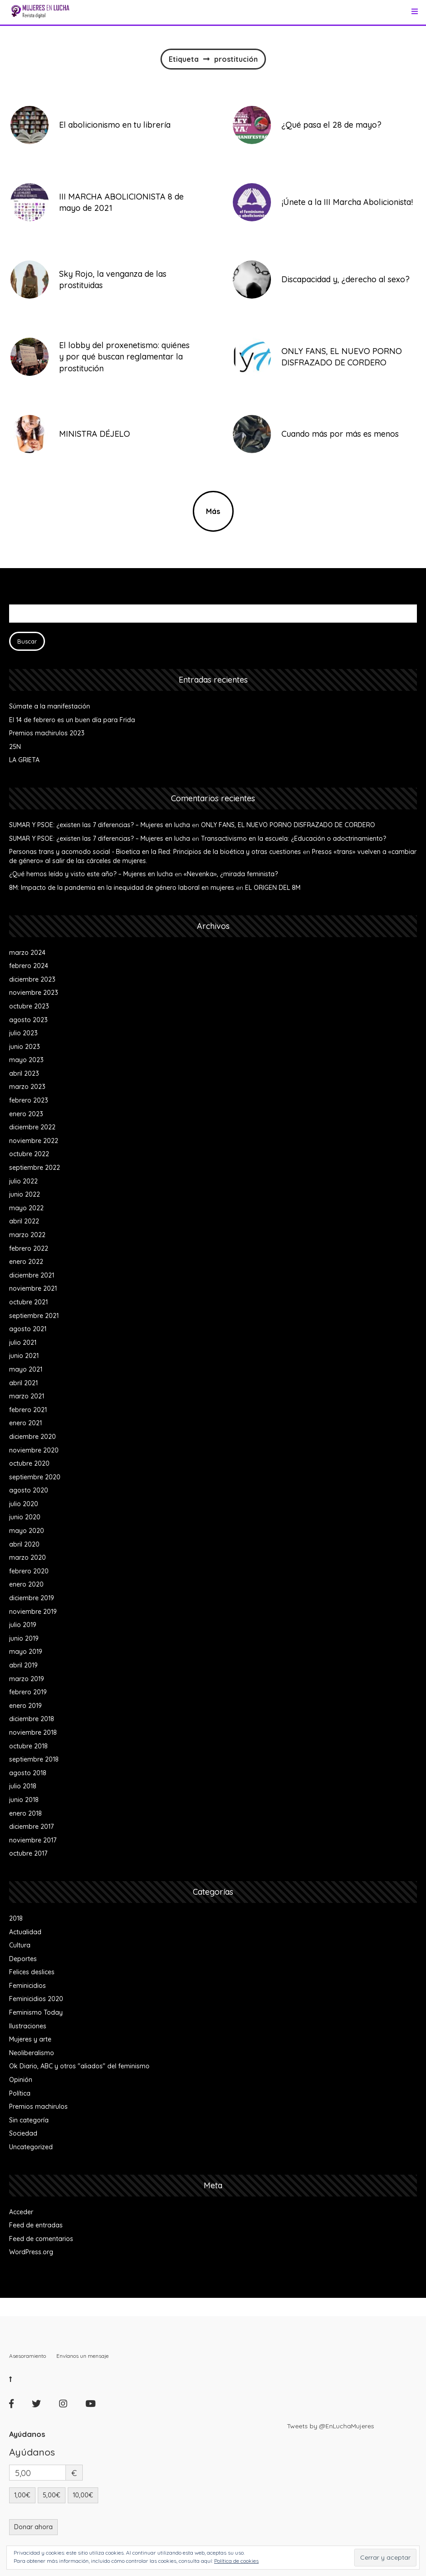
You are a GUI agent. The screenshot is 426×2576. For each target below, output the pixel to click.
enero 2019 (25, 1706)
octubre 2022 (29, 1154)
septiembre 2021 (34, 1316)
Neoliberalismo (31, 2053)
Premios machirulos (38, 2106)
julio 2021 (22, 1342)
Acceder (21, 2212)
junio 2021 (24, 1356)
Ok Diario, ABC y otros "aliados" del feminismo (79, 2066)
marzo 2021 (26, 1396)
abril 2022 (24, 1221)
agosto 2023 (28, 1020)
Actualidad (25, 1932)
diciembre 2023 (32, 979)
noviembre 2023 (33, 992)
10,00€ (83, 2495)
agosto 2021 (27, 1329)
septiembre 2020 (34, 1477)
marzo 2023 (27, 1087)
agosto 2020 (28, 1490)
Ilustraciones (27, 2026)
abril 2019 (23, 1665)
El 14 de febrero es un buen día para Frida (72, 720)
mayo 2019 (25, 1651)
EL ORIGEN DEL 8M (273, 888)
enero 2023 (26, 1114)
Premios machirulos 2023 (47, 733)
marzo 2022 (27, 1235)
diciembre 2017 (31, 1826)
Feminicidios (27, 1986)
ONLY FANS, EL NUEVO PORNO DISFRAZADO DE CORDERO (288, 825)
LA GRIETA (24, 760)
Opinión (20, 2080)
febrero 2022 (28, 1248)
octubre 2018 (28, 1746)
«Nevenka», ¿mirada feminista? (231, 874)
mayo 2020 (26, 1531)
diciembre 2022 (32, 1127)
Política (19, 2093)
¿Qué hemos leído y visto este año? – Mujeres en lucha (91, 874)
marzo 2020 (27, 1557)
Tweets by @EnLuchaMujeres (330, 2426)
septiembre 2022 (34, 1167)
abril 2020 (24, 1544)
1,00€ (22, 2495)
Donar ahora (33, 2527)
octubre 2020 (29, 1463)
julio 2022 (23, 1181)
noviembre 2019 (33, 1612)
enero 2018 (25, 1813)
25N (15, 747)
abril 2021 (23, 1383)
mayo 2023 (26, 1060)
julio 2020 (23, 1504)
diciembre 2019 (31, 1598)
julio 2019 (22, 1625)
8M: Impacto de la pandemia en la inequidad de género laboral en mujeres (121, 888)
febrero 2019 (28, 1692)
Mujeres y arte (30, 2039)
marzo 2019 (26, 1679)
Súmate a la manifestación (49, 706)
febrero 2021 (28, 1410)
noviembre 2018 (33, 1732)
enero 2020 (26, 1584)
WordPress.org (31, 2252)
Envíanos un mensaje (82, 2355)
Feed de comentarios (41, 2239)
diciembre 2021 (31, 1275)
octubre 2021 (28, 1302)
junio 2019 (24, 1638)
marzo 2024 (27, 953)
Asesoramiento (27, 2355)
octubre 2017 (28, 1853)
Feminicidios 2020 (36, 1999)
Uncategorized (31, 2147)
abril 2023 (24, 1073)
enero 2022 (26, 1262)
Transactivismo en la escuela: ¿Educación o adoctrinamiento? (293, 838)
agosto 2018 (27, 1773)
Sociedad (23, 2133)
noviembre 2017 (32, 1840)
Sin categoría (29, 2120)
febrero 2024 (28, 966)
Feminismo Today (36, 2012)
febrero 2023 (28, 1100)
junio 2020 (24, 1517)
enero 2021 (25, 1423)
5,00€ (51, 2495)
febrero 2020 (29, 1571)
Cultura (19, 1945)
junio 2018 (24, 1800)
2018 (16, 1918)
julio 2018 (22, 1786)
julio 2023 (23, 1033)
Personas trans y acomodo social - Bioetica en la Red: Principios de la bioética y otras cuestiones (155, 852)
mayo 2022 (26, 1208)
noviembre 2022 (33, 1141)
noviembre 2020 (34, 1450)
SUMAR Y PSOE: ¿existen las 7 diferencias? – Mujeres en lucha (99, 825)
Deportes (23, 1959)
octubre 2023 (29, 1006)
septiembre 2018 (34, 1759)
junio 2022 (24, 1194)
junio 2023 (24, 1047)
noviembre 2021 (33, 1288)
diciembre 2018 (31, 1719)
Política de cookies (236, 2560)
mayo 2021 (25, 1369)
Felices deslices (32, 1972)
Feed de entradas (36, 2225)
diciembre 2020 (32, 1437)
